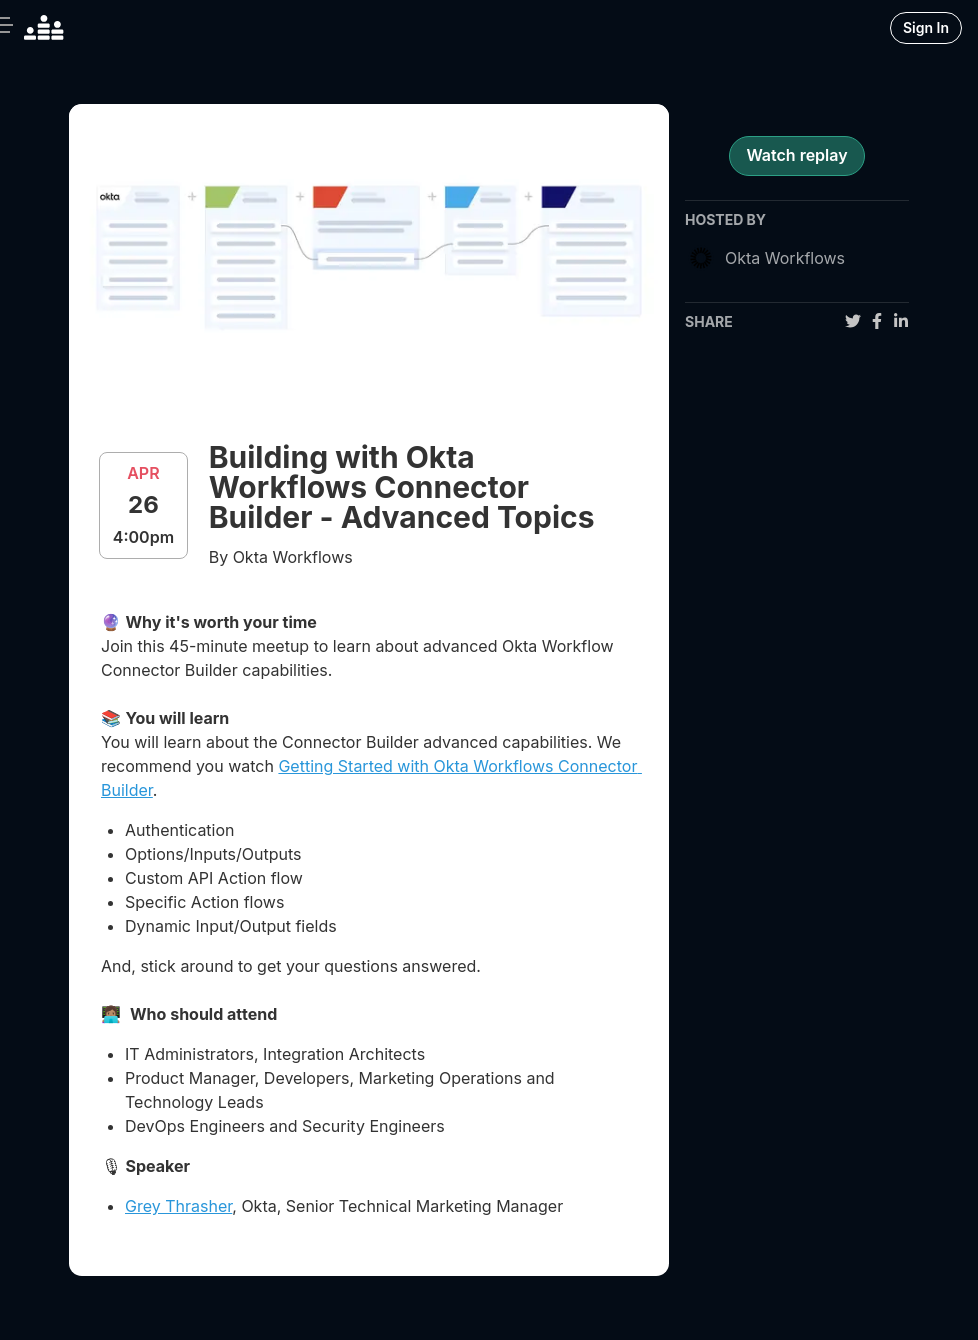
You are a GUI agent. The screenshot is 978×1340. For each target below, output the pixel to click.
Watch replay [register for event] (796, 155)
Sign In (926, 27)
